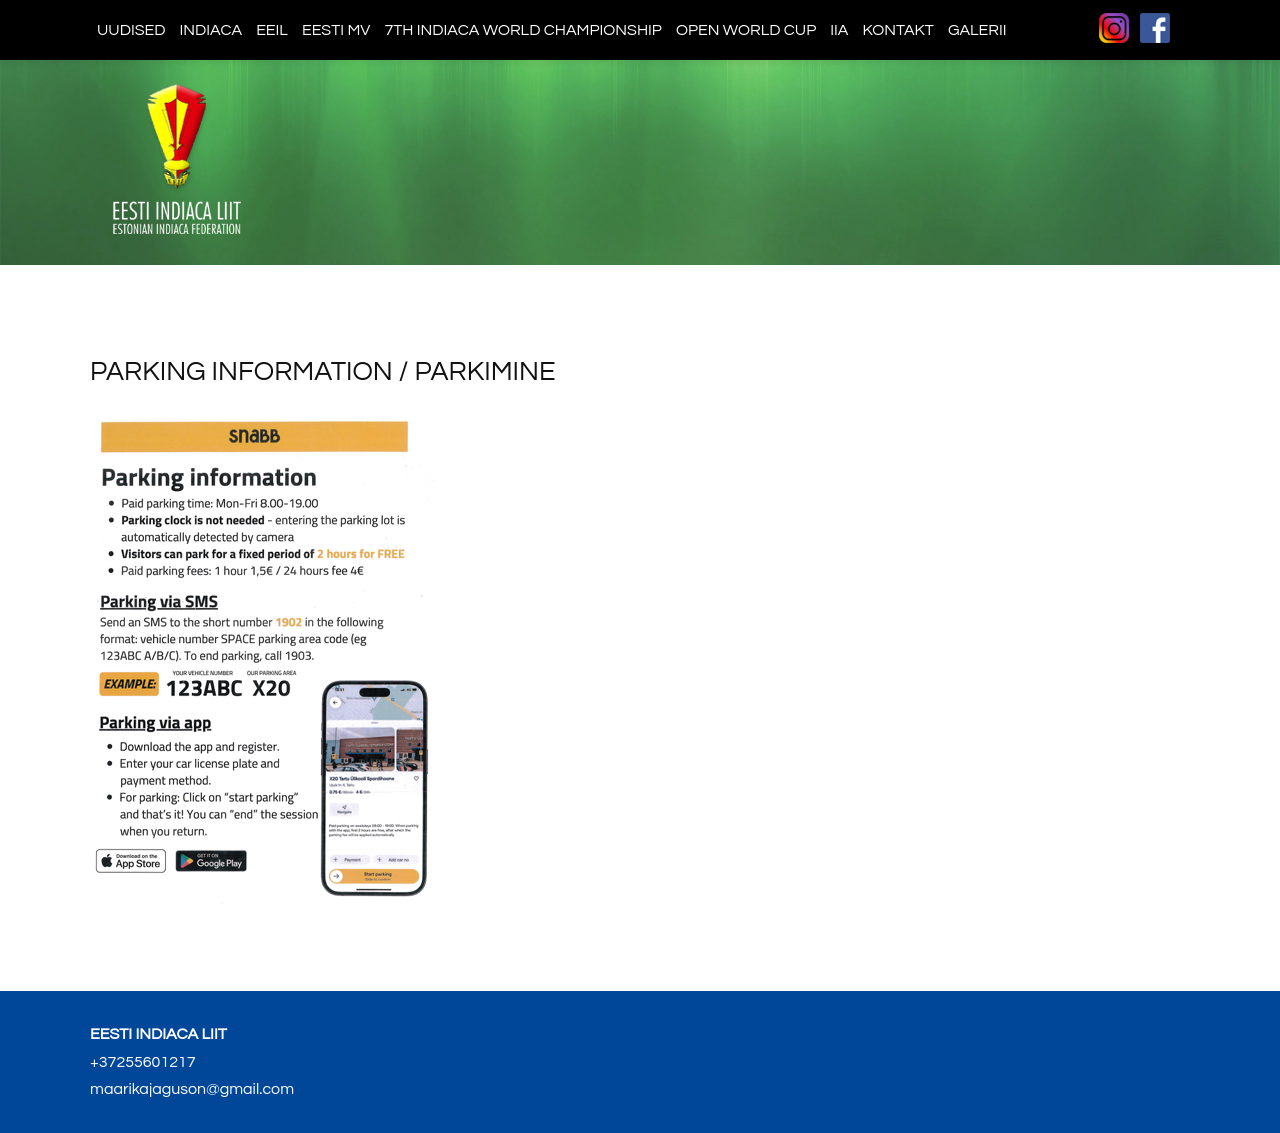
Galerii (977, 30)
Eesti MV (336, 30)
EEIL (272, 30)
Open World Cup (746, 30)
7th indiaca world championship (523, 30)
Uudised (131, 30)
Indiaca (211, 30)
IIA (839, 30)
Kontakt (897, 30)
